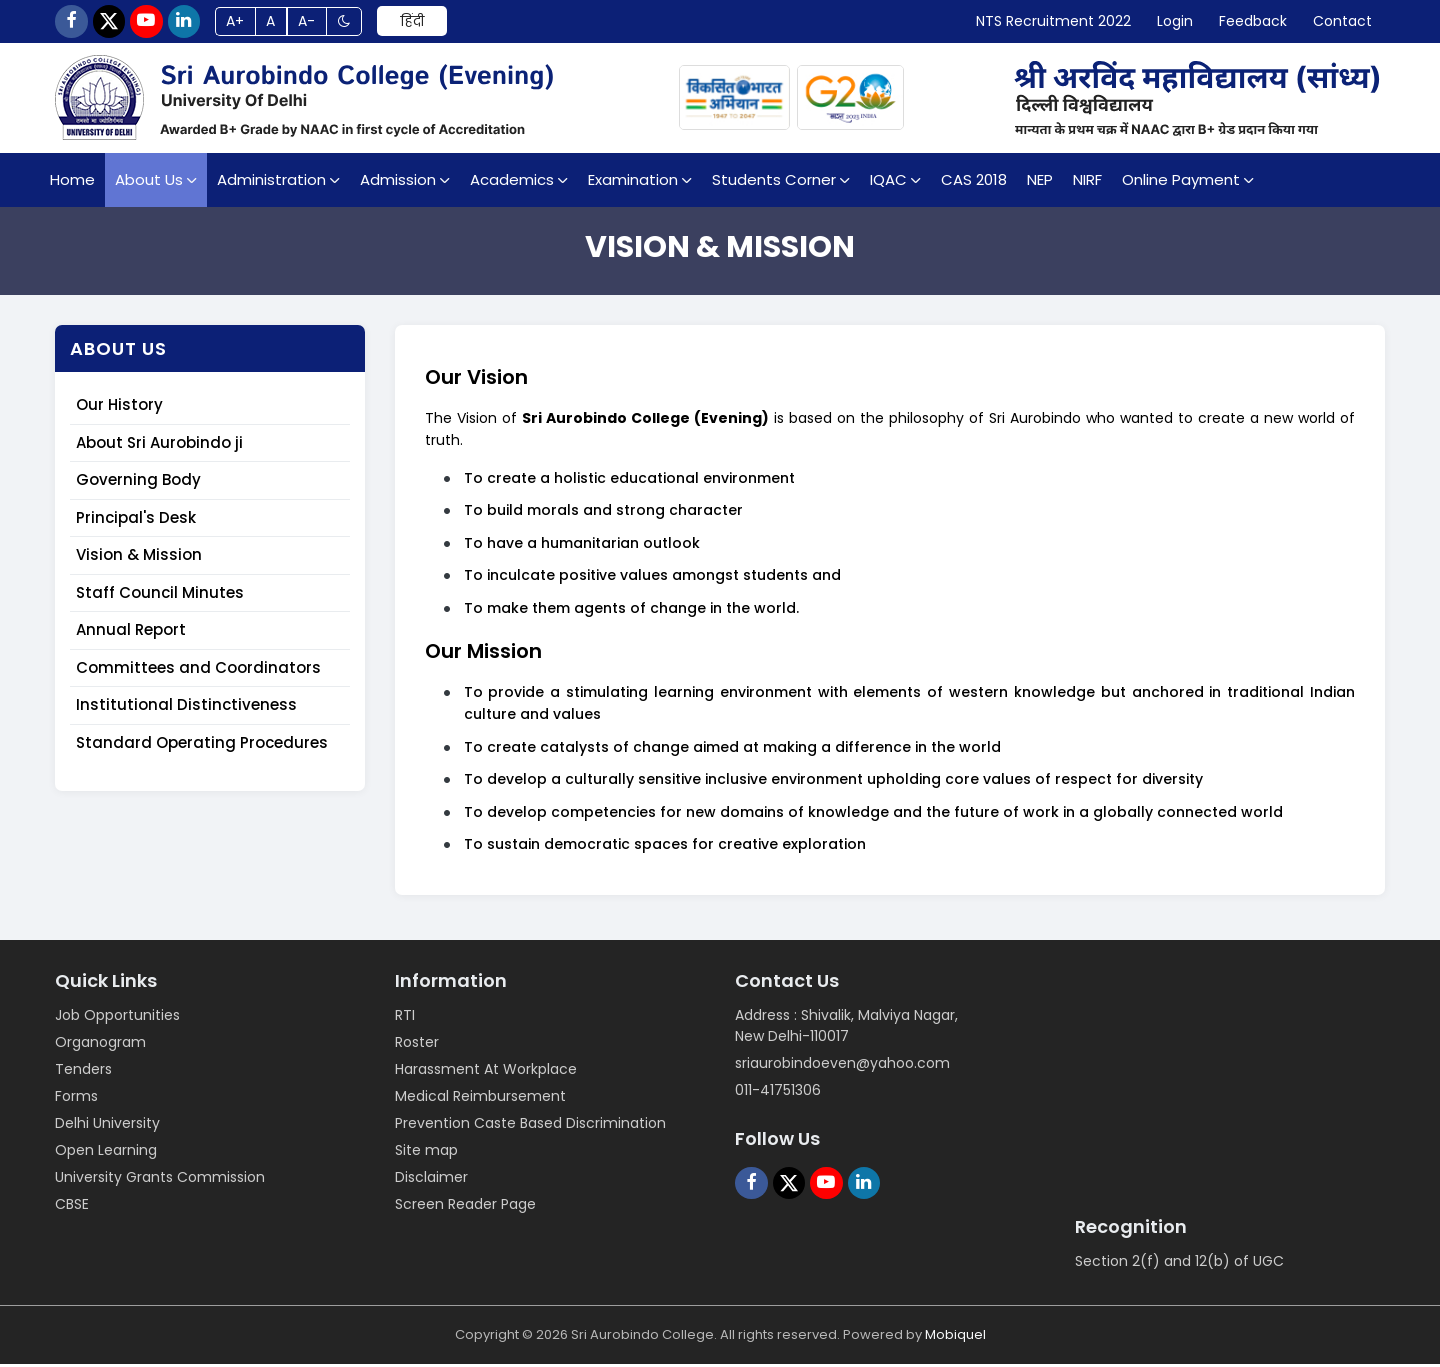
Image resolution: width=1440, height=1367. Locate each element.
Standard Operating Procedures (202, 745)
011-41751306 (778, 1093)
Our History (119, 408)
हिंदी (438, 23)
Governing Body (138, 483)
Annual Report (131, 633)
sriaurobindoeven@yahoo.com (842, 1066)
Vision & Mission (139, 558)
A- (328, 23)
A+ (251, 23)
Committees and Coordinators (198, 670)
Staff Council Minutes (160, 595)
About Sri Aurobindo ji (159, 445)
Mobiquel (955, 1337)
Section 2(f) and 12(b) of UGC (1179, 1264)
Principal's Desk (136, 520)
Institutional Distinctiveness (186, 708)
